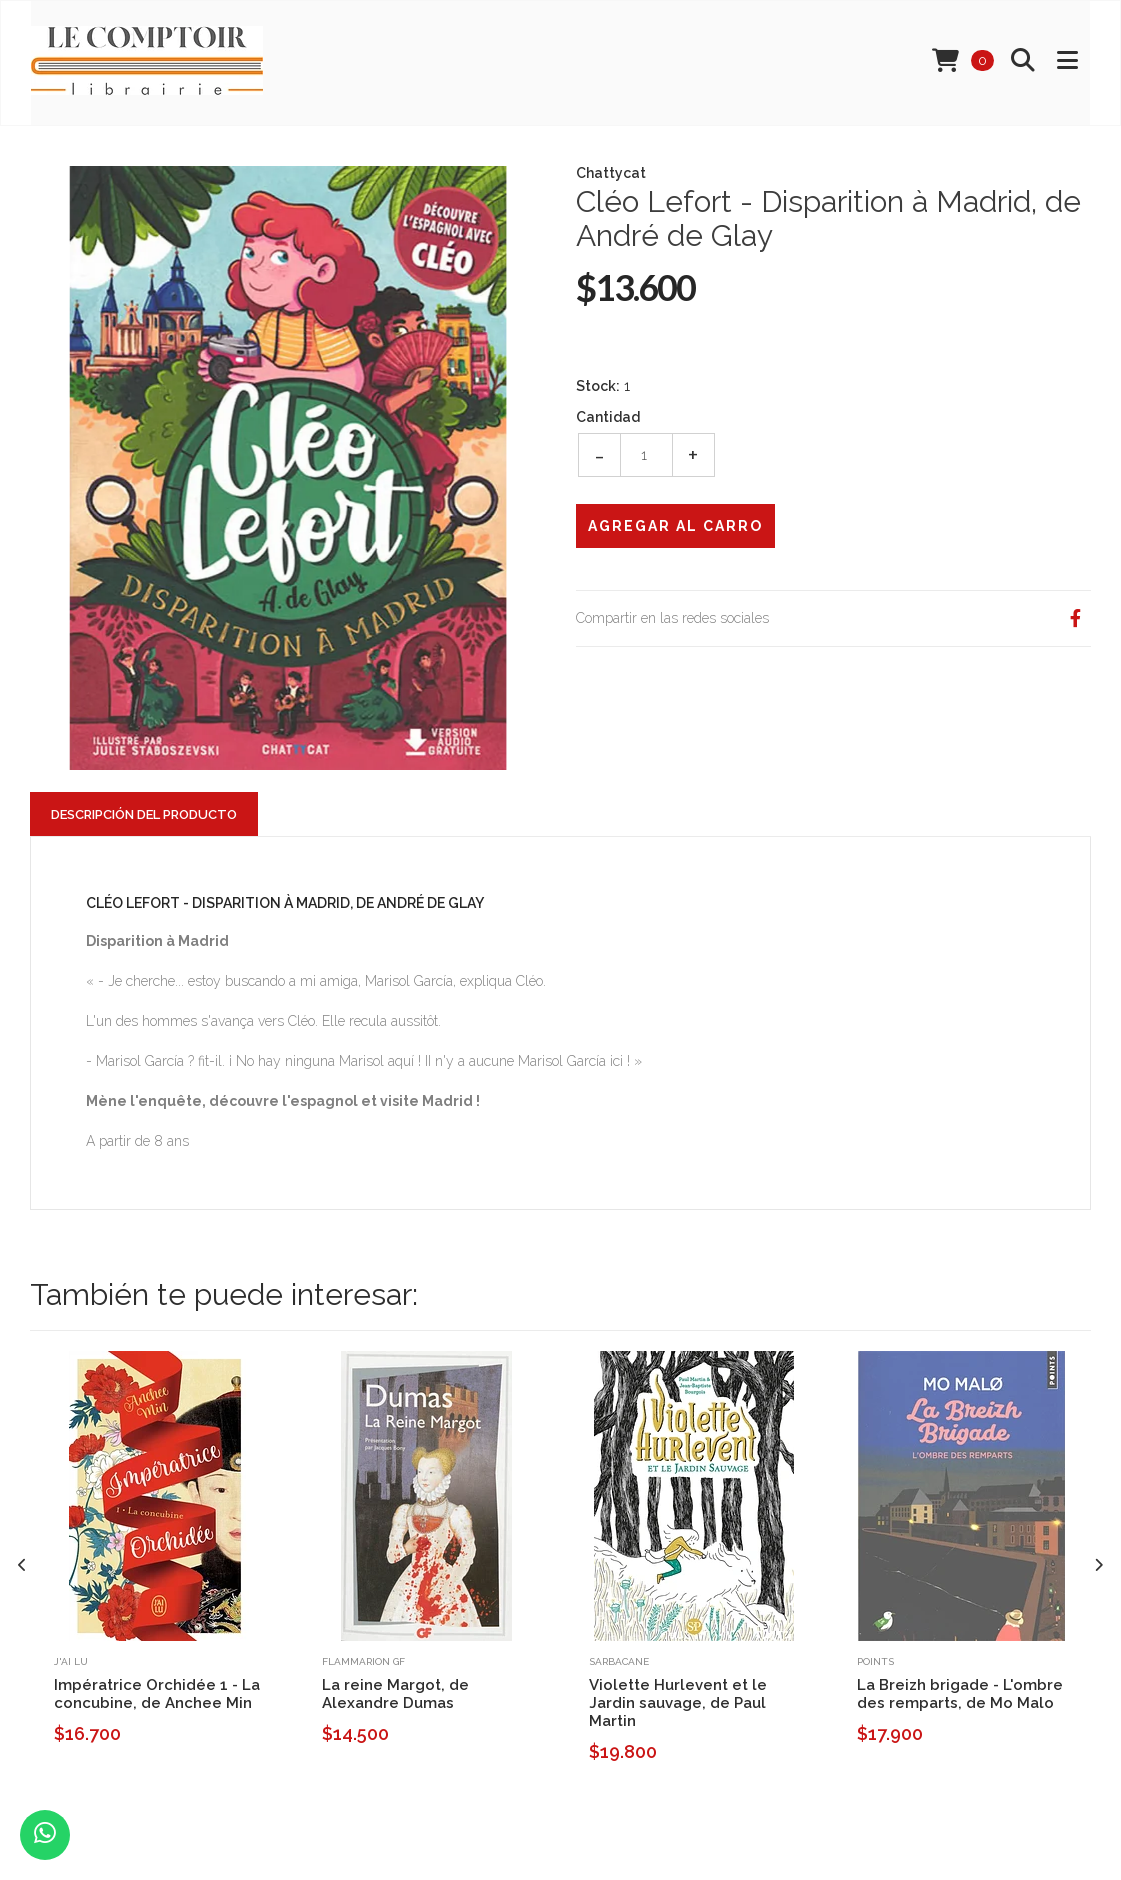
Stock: (598, 386)
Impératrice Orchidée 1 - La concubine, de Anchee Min (157, 1694)
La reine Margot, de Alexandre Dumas (395, 1694)
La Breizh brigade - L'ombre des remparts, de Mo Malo (960, 1694)
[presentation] (22, 1565)
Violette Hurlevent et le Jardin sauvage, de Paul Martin (678, 1703)
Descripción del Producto (144, 814)
